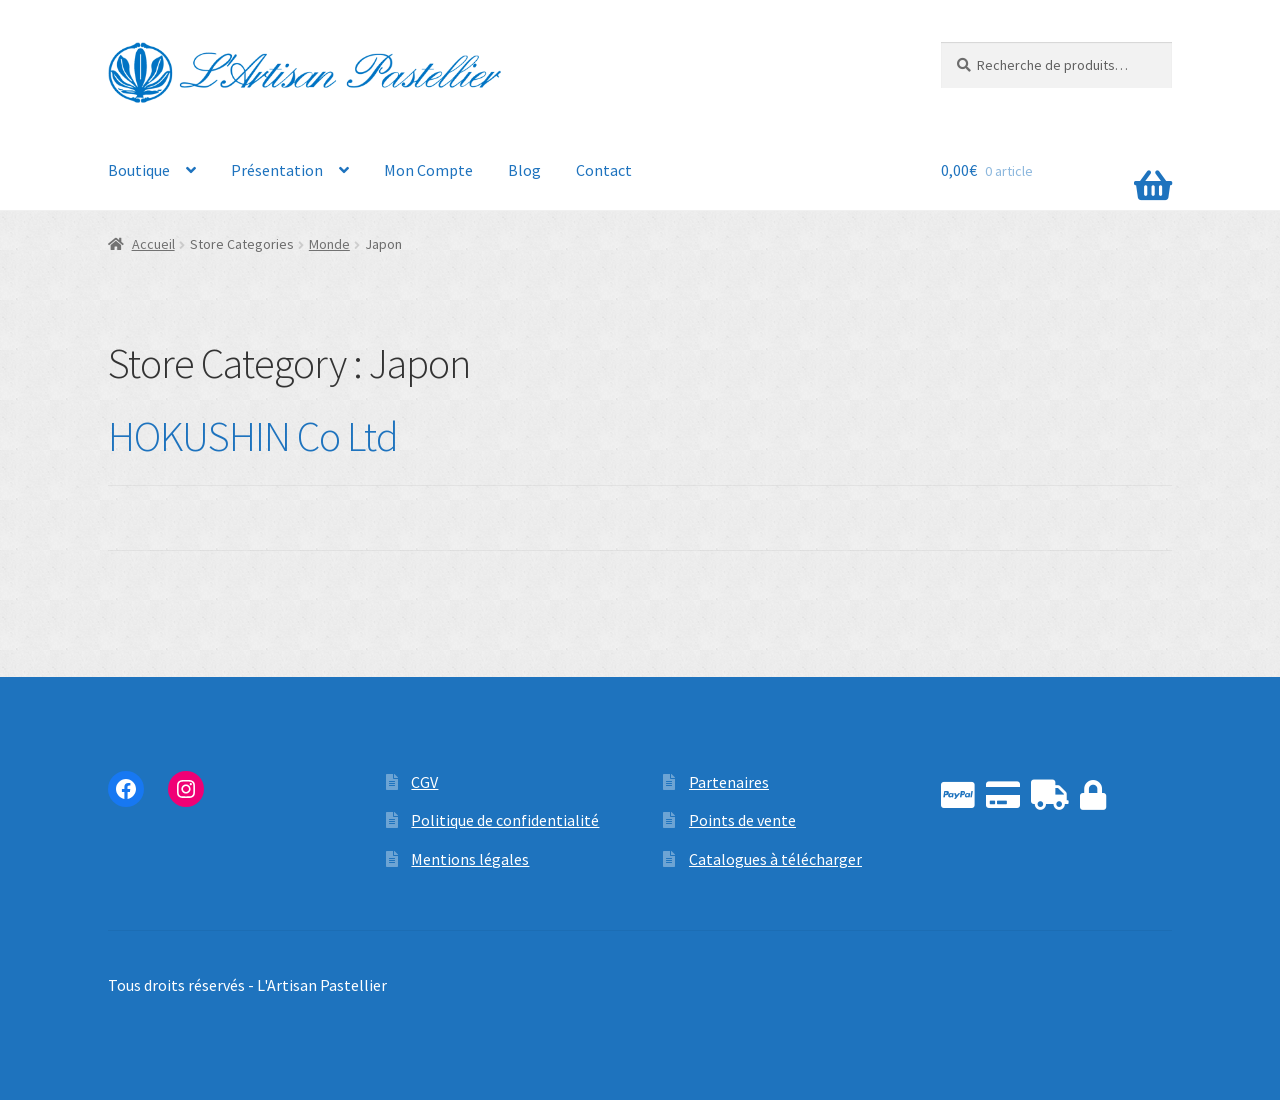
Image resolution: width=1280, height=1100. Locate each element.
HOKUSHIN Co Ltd (253, 436)
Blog (524, 170)
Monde (329, 244)
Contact (604, 170)
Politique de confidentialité (505, 820)
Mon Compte (428, 170)
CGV (424, 782)
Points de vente (742, 820)
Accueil (153, 244)
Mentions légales (470, 859)
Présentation (277, 170)
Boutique (139, 170)
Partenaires (729, 782)
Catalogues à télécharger (775, 859)
